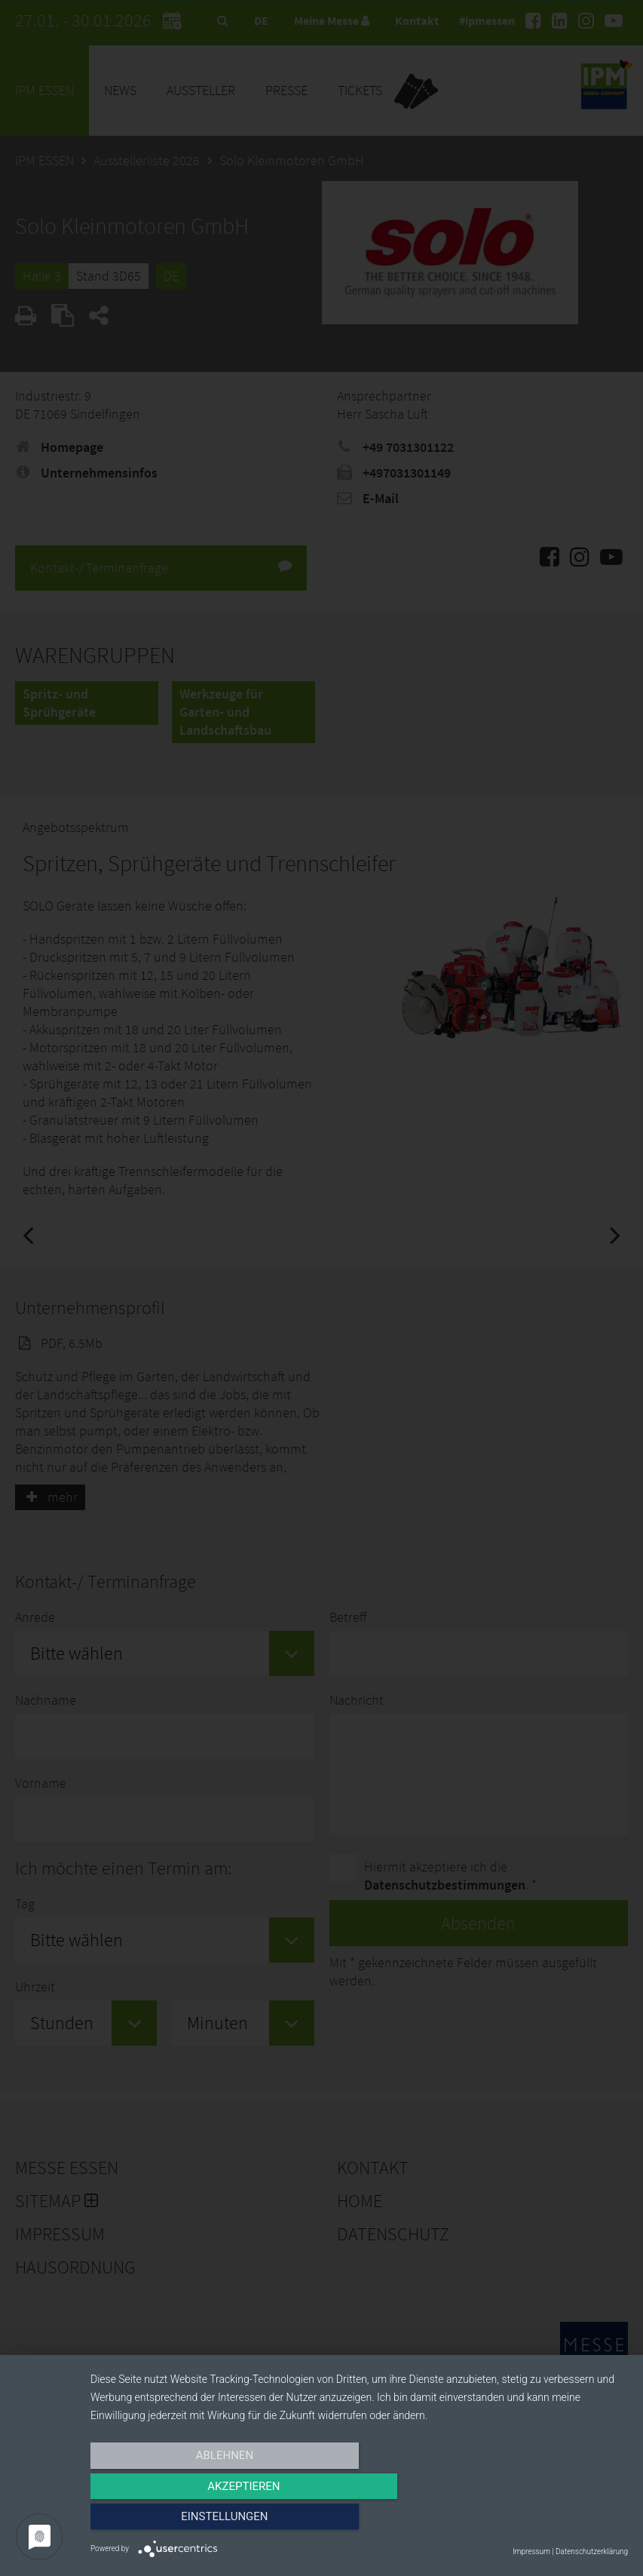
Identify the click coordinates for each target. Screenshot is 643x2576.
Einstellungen (547, 2521)
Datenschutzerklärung (592, 2551)
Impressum (531, 2551)
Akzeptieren (359, 2521)
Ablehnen (171, 2521)
